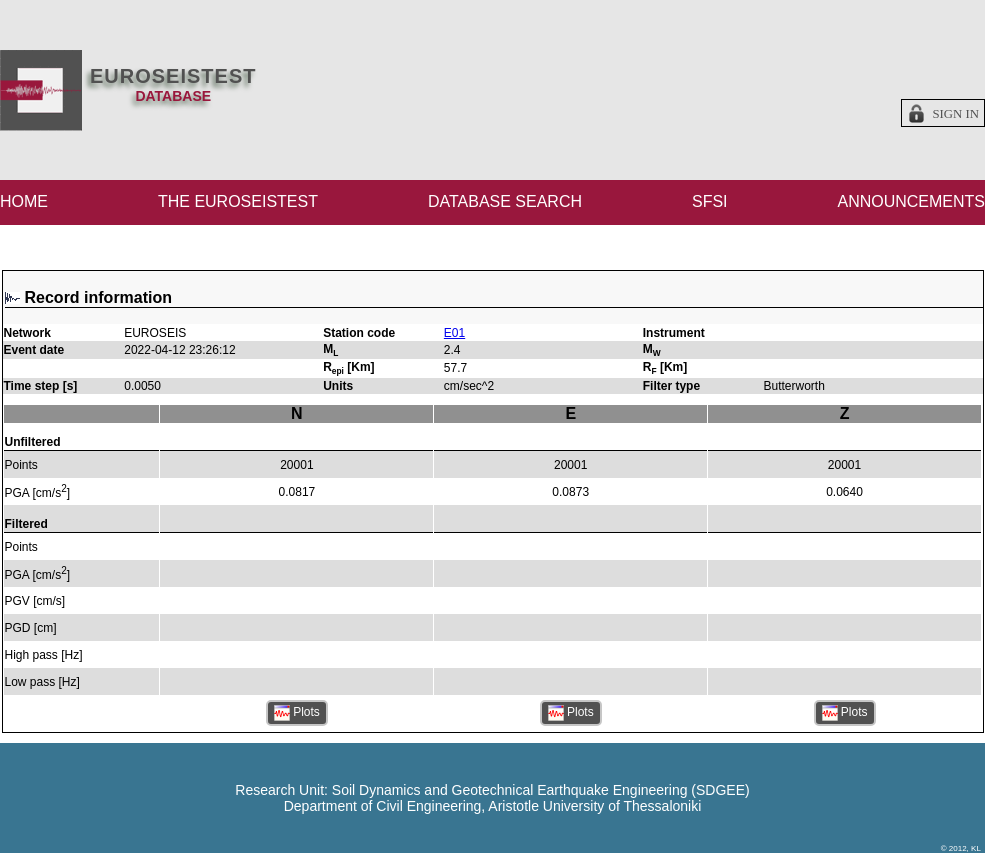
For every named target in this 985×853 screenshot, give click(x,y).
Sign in (955, 114)
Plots (297, 713)
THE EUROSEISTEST (238, 201)
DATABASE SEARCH (505, 201)
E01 (454, 333)
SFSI (710, 201)
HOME (24, 201)
